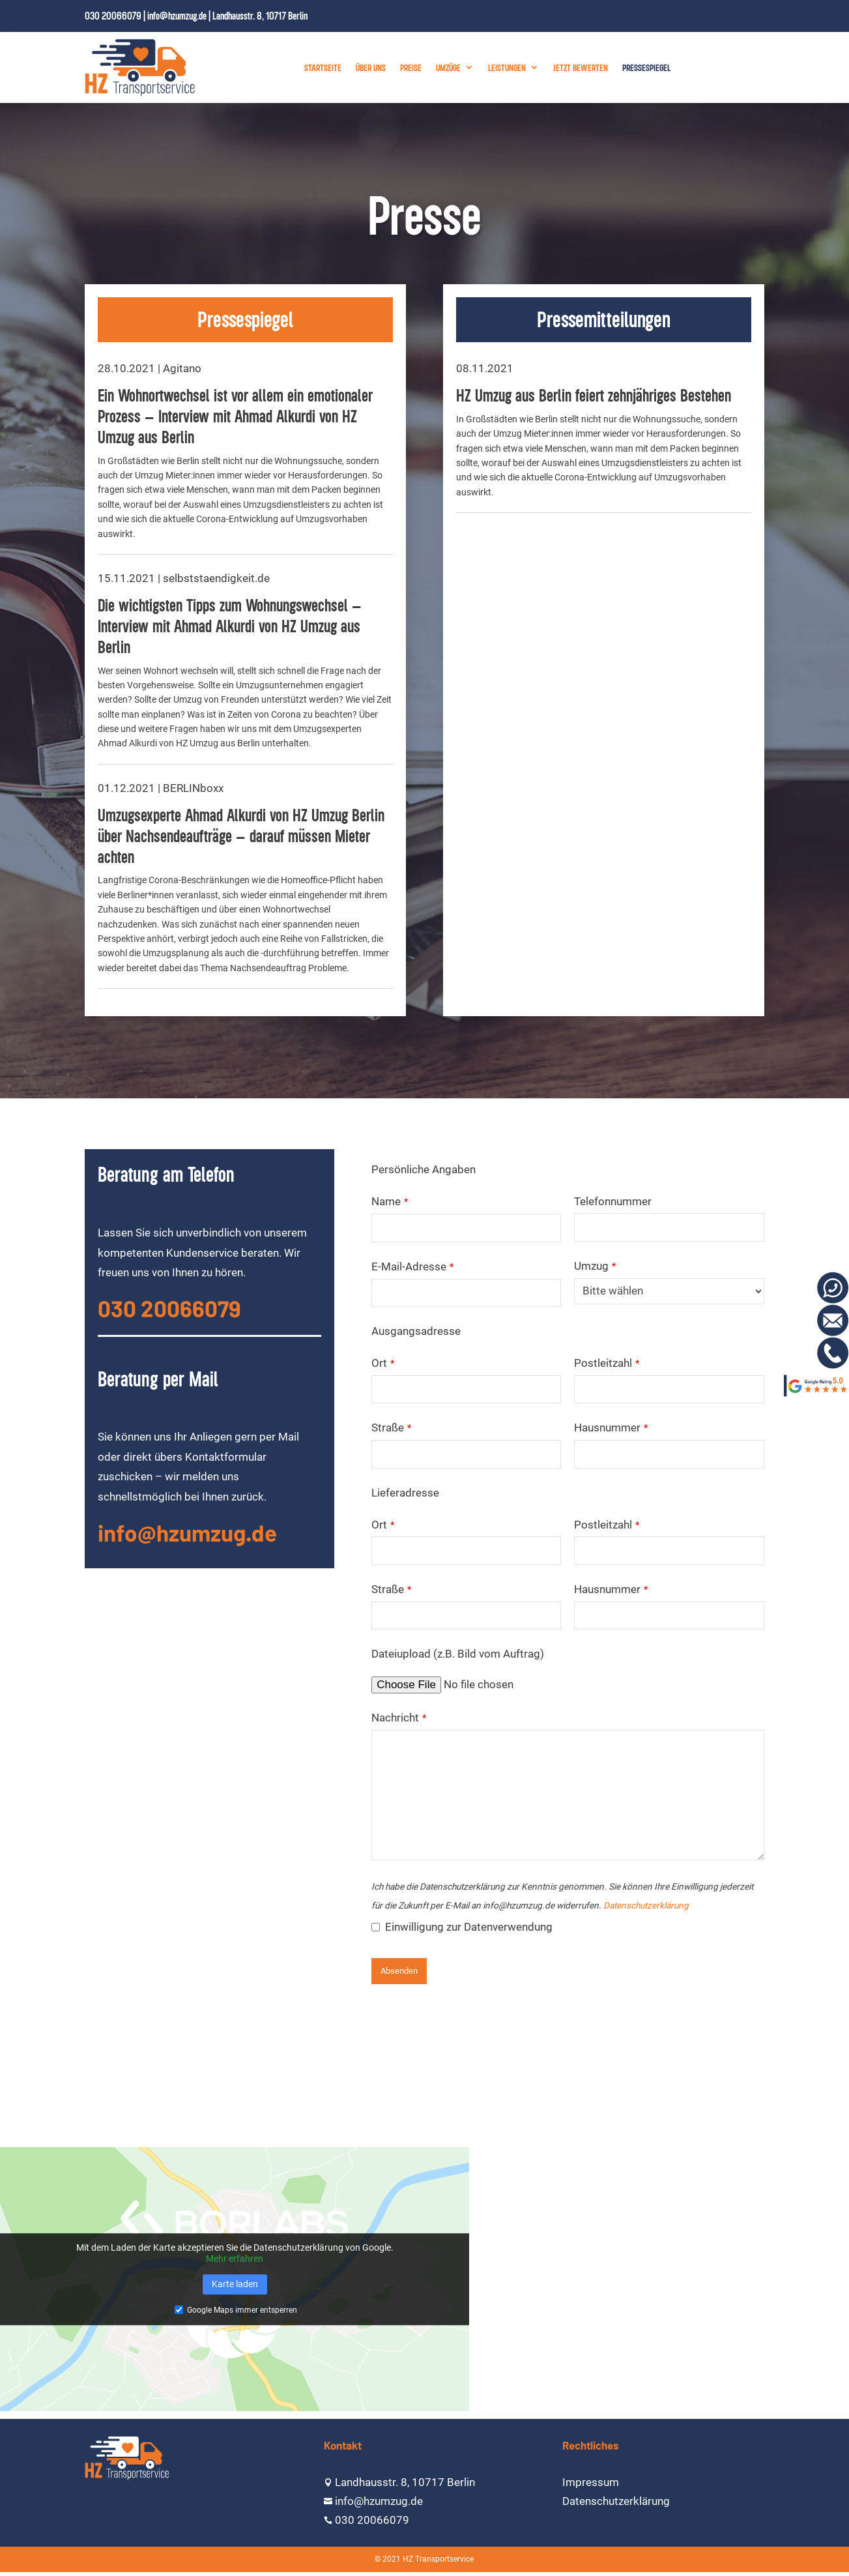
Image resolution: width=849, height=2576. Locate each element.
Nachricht (398, 1717)
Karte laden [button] (235, 2284)
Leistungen (507, 67)
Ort (382, 1362)
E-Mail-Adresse (412, 1266)
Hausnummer (611, 1427)
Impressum (590, 2482)
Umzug (595, 1265)
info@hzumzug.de (177, 16)
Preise (411, 67)
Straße (391, 1427)
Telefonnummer (613, 1201)
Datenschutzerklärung (646, 1905)
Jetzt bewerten (580, 67)
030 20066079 (113, 16)
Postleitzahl (606, 1362)
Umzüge (448, 67)
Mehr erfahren (234, 2259)
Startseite (322, 67)
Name (389, 1201)
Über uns (371, 67)
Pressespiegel (646, 67)
